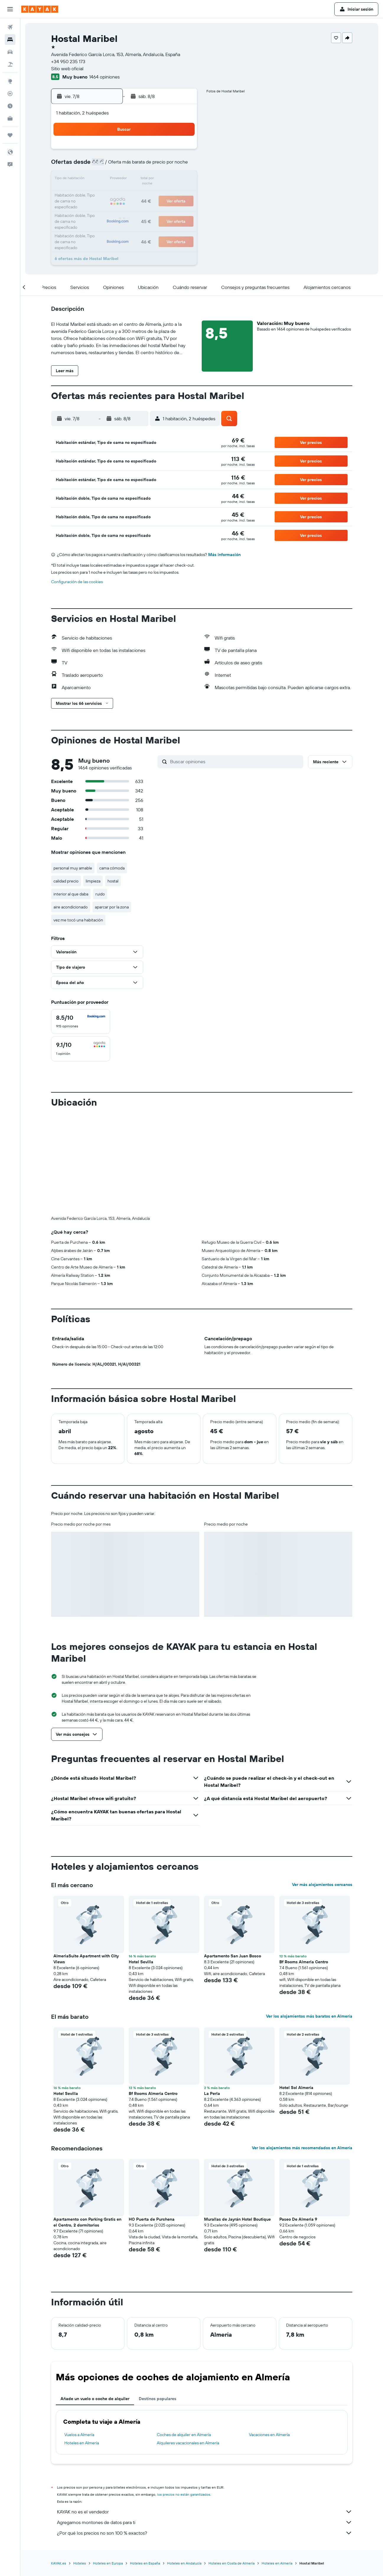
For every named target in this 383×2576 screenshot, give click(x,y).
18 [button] (111, 194)
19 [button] (125, 194)
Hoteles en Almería (81, 2345)
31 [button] (96, 222)
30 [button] (182, 208)
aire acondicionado (70, 907)
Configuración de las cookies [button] (77, 581)
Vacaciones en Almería (269, 2336)
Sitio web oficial (67, 68)
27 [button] (139, 208)
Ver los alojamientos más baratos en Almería (309, 1918)
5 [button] (125, 165)
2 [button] (181, 151)
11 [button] (111, 179)
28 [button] (153, 208)
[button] (10, 9)
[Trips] (10, 135)
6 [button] (139, 165)
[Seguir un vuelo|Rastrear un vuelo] (10, 93)
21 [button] (153, 194)
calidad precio (66, 881)
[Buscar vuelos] (10, 27)
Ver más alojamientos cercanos (322, 1786)
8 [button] (167, 165)
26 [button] (125, 208)
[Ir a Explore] (10, 81)
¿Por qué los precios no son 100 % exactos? (204, 2434)
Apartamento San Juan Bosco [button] (232, 1858)
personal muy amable (72, 868)
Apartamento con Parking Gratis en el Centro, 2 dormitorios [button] (87, 2124)
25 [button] (110, 208)
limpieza (93, 881)
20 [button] (139, 194)
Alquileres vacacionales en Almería (188, 2345)
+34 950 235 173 (68, 61)
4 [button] (111, 165)
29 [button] (167, 208)
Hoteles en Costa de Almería (231, 2465)
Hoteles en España (145, 2465)
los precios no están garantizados (183, 2396)
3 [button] (96, 165)
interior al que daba (70, 894)
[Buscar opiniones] (235, 761)
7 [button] (153, 165)
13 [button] (139, 179)
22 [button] (167, 194)
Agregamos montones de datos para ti (204, 2424)
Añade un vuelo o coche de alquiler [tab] (95, 2300)
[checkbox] (80, 1021)
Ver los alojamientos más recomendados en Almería (302, 2049)
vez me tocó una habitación (78, 920)
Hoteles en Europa (108, 2465)
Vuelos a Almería (79, 2336)
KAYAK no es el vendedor (204, 2413)
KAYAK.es (58, 2465)
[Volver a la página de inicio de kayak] (39, 9)
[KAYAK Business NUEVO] (10, 118)
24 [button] (96, 208)
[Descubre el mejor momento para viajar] (10, 106)
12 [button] (125, 179)
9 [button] (181, 165)
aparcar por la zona (112, 907)
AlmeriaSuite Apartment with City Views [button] (86, 1860)
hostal (112, 881)
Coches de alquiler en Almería (184, 2336)
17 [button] (96, 194)
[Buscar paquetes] (10, 64)
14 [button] (153, 179)
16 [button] (182, 179)
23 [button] (181, 194)
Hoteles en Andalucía (184, 2465)
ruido (100, 894)
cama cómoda (112, 868)
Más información (224, 554)
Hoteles (79, 2465)
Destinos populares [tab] (157, 2300)
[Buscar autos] (10, 52)
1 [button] (167, 151)
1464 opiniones (104, 77)
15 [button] (167, 179)
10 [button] (96, 179)
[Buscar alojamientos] (10, 39)
